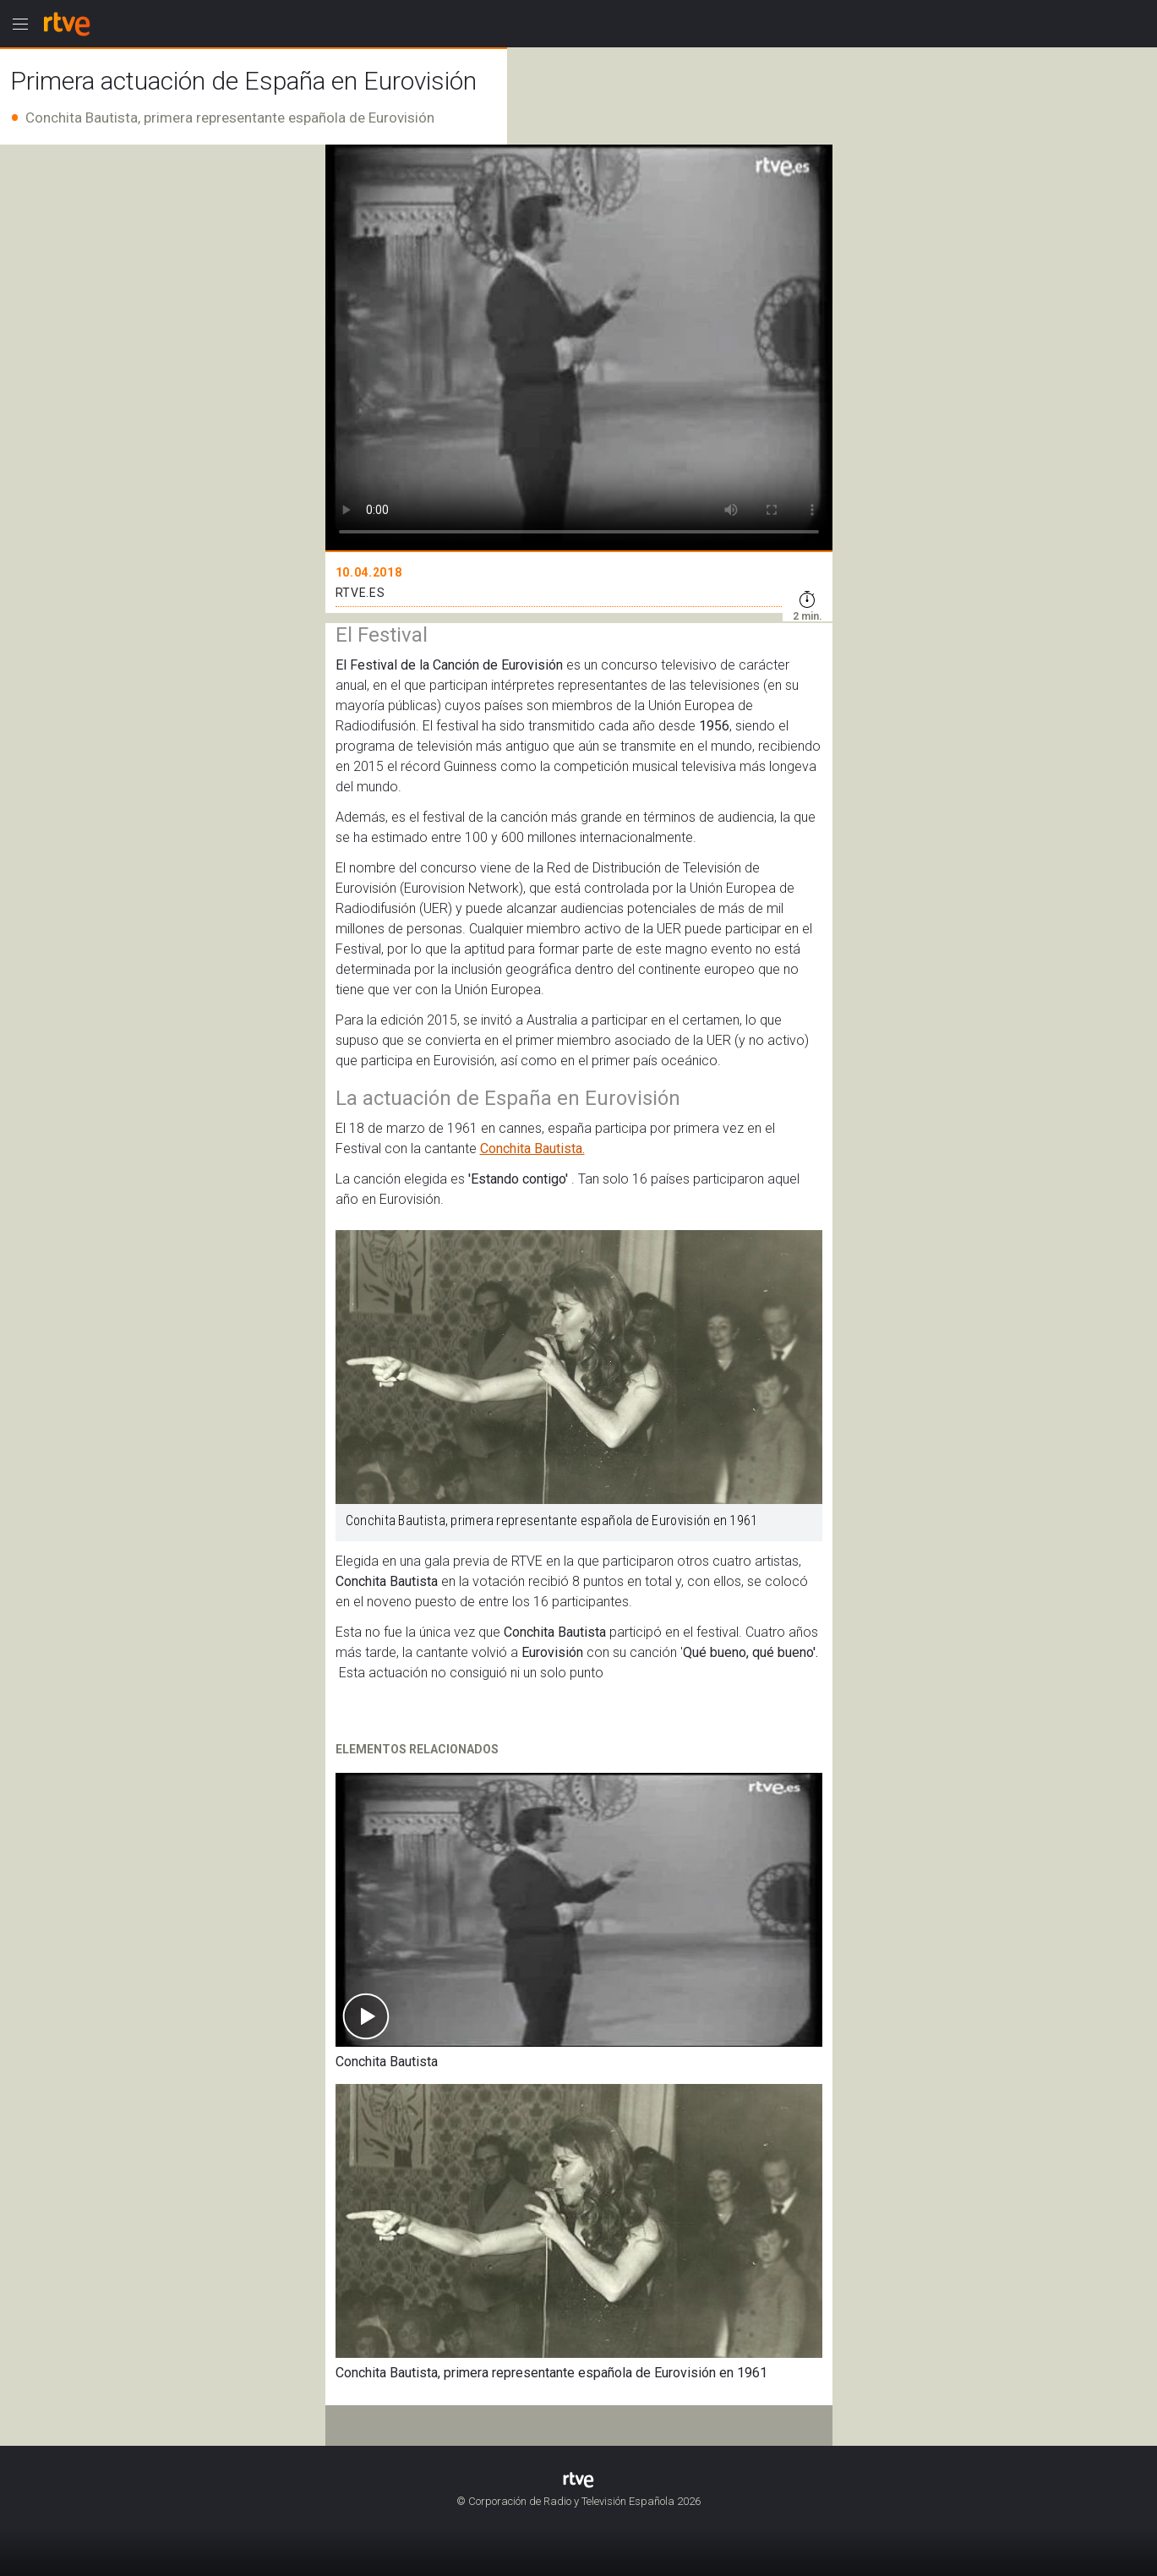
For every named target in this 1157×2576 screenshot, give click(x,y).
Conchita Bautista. (532, 1148)
